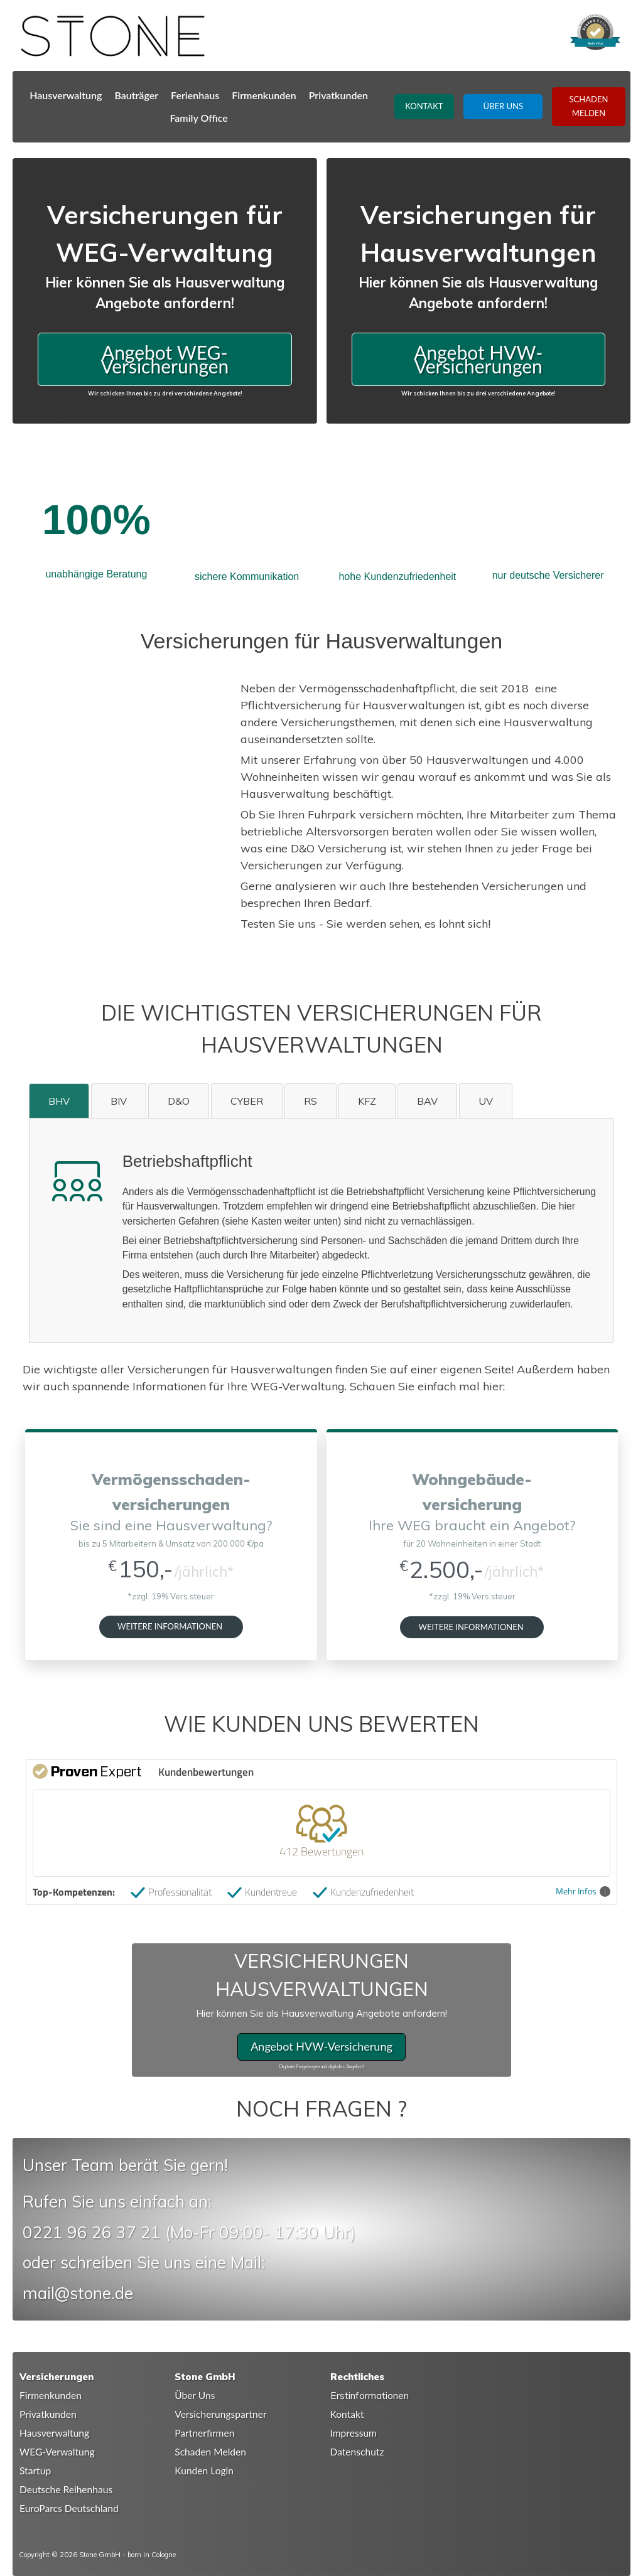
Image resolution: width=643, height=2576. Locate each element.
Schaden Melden (210, 2451)
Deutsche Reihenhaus (65, 2489)
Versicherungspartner (220, 2414)
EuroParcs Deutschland (69, 2508)
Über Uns (195, 2395)
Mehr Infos (583, 1891)
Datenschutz (357, 2451)
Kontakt (347, 2414)
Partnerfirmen (204, 2433)
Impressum (353, 2433)
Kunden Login (204, 2470)
